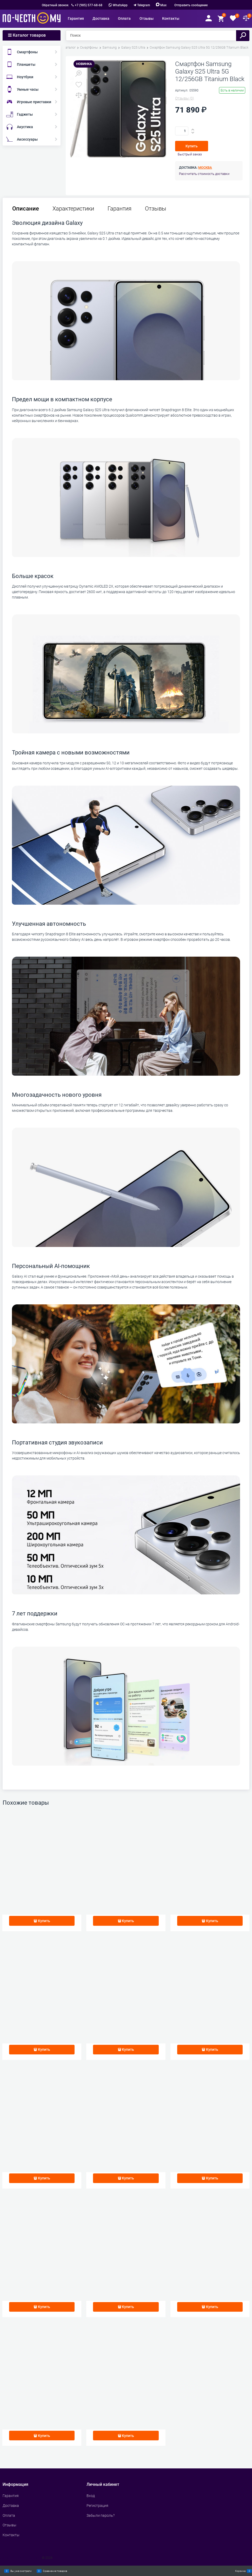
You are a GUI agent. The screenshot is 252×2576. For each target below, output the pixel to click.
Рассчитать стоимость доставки (204, 174)
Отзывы (155, 209)
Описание (25, 209)
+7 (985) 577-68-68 (88, 5)
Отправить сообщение (191, 5)
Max (161, 5)
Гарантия (119, 209)
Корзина (240, 2571)
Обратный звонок (55, 5)
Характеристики (73, 209)
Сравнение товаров (55, 2571)
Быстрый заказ (190, 154)
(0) (184, 98)
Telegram (143, 5)
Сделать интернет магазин (20, 2558)
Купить (191, 146)
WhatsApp (118, 5)
